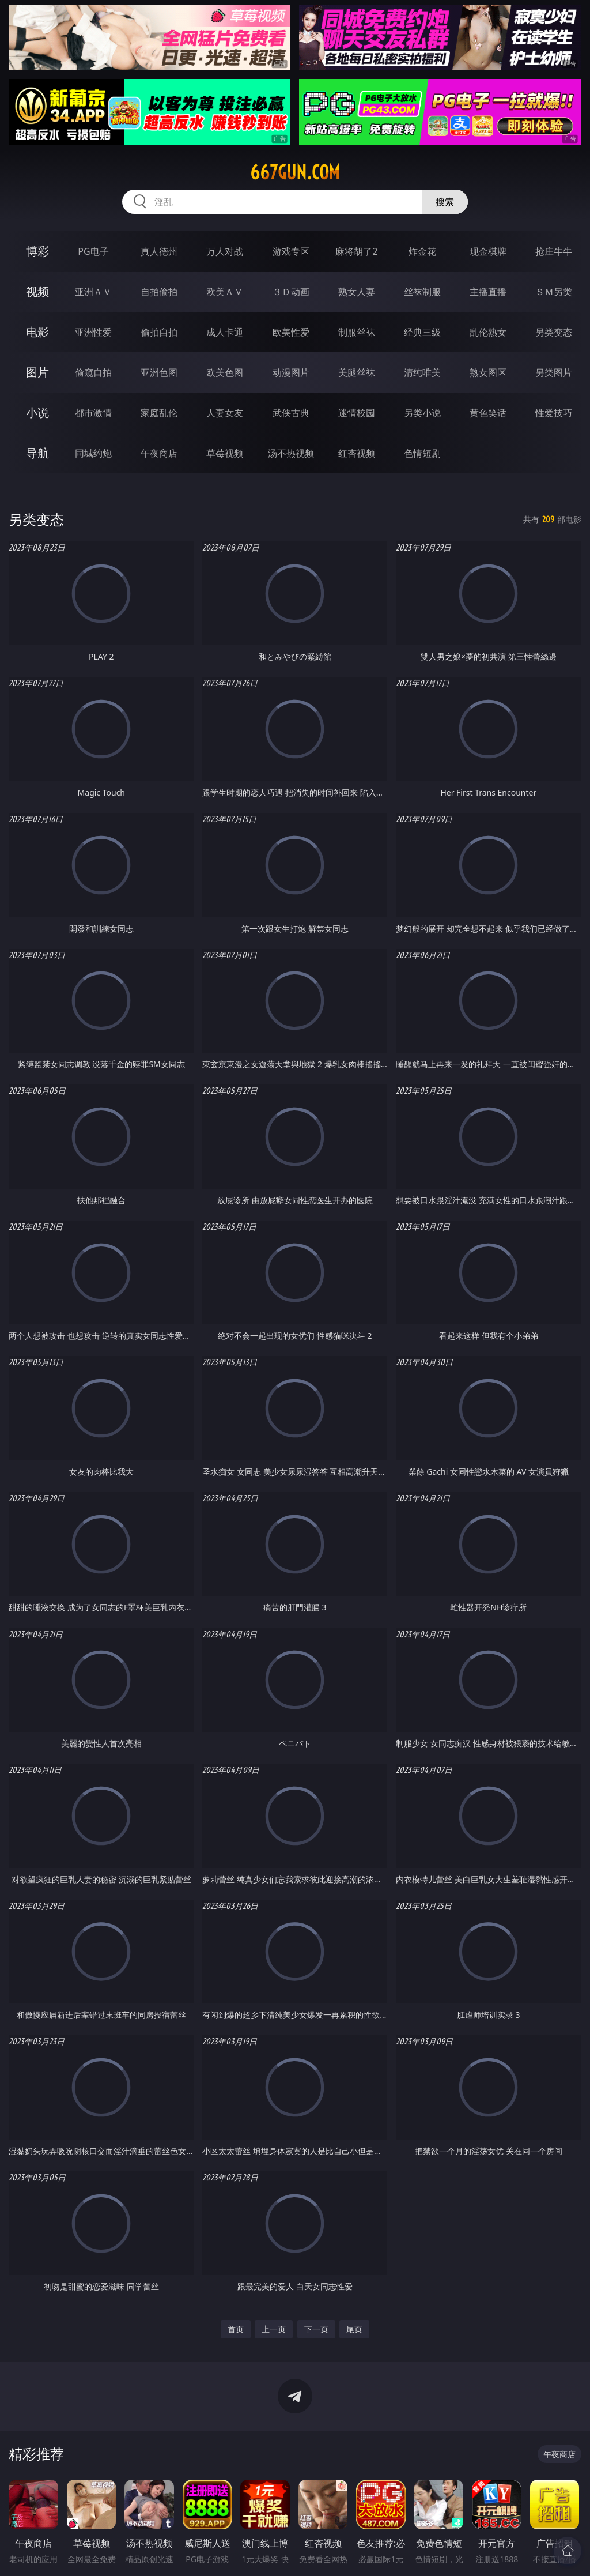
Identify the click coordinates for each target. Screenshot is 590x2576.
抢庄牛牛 (553, 251)
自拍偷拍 (159, 291)
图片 (37, 372)
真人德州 (159, 251)
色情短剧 (422, 453)
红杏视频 (356, 453)
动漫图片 (291, 372)
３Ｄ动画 (291, 291)
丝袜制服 (422, 291)
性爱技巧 (553, 412)
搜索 (445, 201)
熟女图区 (488, 372)
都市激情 (93, 412)
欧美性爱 (291, 332)
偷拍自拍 (159, 332)
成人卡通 (224, 332)
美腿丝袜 (356, 372)
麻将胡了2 (356, 251)
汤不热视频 (291, 453)
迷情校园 (356, 412)
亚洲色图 (159, 372)
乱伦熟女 (488, 332)
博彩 (37, 251)
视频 (37, 291)
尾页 (354, 2328)
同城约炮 (93, 453)
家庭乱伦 (159, 412)
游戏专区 (291, 251)
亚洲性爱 (93, 332)
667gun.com (295, 172)
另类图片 (553, 372)
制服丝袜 (356, 332)
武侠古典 (291, 412)
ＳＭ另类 (553, 291)
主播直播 (488, 291)
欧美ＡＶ (224, 291)
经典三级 (422, 332)
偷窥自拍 (93, 372)
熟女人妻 (356, 291)
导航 (37, 453)
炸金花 (422, 251)
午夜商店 (159, 453)
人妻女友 (224, 412)
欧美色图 (224, 372)
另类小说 (422, 412)
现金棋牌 (488, 251)
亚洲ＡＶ (93, 291)
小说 (37, 412)
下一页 (316, 2328)
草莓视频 (224, 453)
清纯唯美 (422, 372)
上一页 (274, 2328)
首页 (236, 2328)
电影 (37, 332)
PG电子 (93, 251)
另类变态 (553, 332)
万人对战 (224, 251)
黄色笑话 (488, 412)
